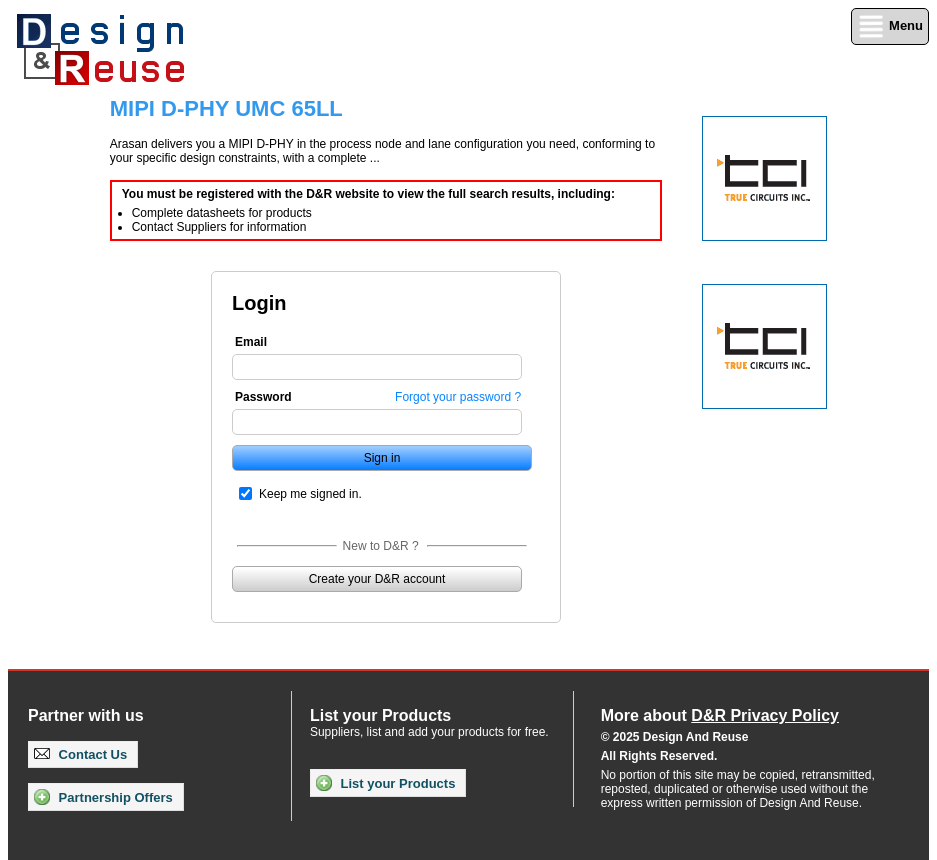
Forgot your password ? (458, 397)
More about (720, 715)
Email (251, 342)
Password (263, 397)
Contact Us (80, 754)
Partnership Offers (103, 797)
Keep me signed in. (310, 494)
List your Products (385, 783)
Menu (890, 26)
